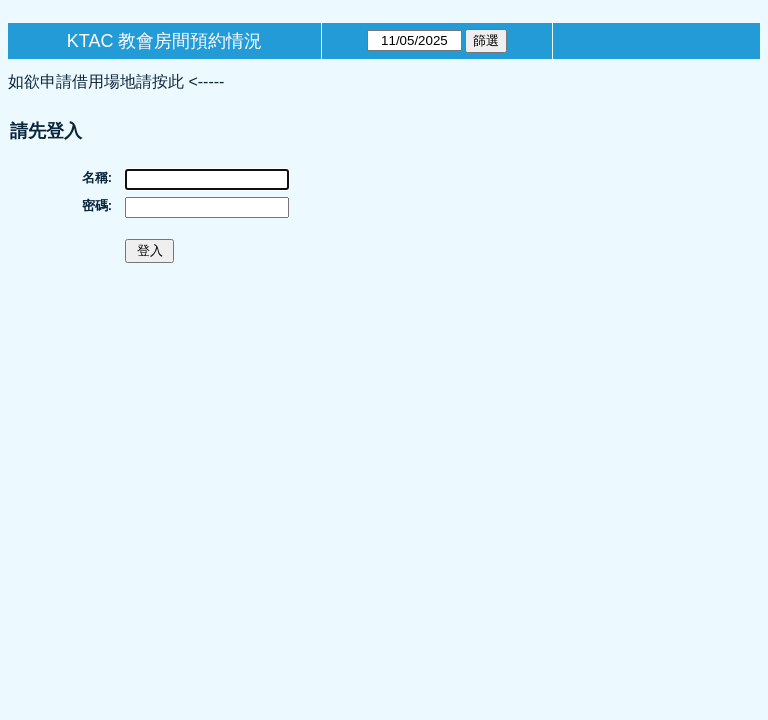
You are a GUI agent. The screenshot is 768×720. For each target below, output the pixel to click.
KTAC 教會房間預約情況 (165, 41)
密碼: (97, 205)
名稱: (97, 177)
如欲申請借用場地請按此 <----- (116, 81)
